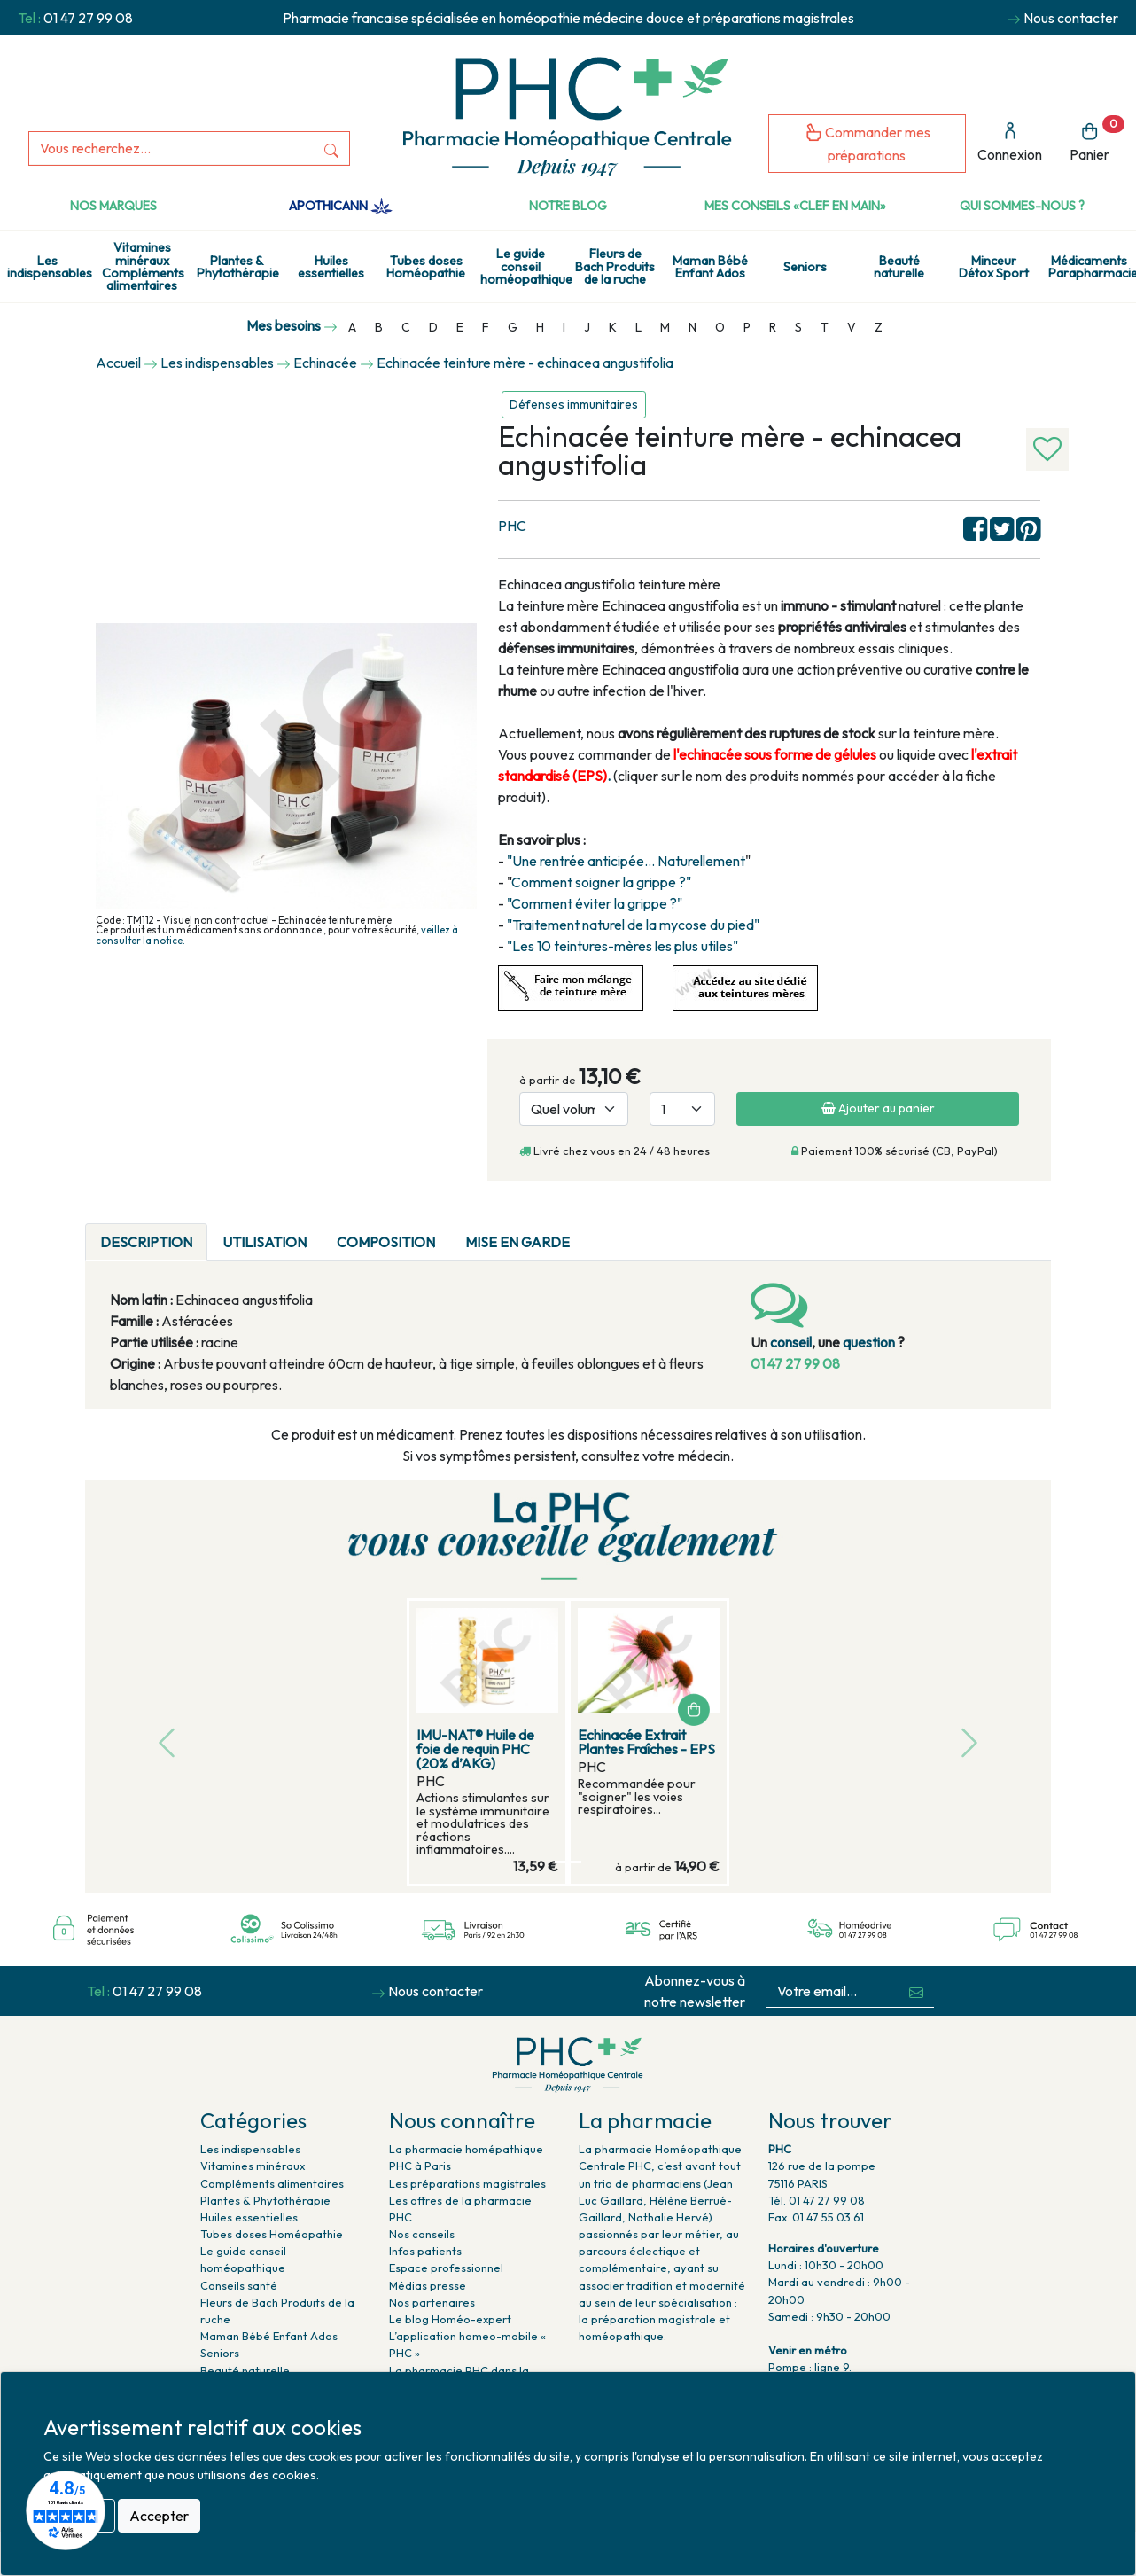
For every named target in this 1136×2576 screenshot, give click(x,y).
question (869, 1342)
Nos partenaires (432, 2302)
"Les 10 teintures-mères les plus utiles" (622, 946)
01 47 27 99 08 (88, 18)
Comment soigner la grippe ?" (601, 882)
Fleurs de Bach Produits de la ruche (615, 266)
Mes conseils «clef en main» (795, 206)
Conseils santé (238, 2285)
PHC (512, 526)
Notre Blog (568, 206)
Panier (1097, 139)
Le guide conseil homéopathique (524, 266)
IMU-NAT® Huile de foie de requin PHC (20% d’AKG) (475, 1749)
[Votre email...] (832, 1991)
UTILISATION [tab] (264, 1242)
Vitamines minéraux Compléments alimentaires (143, 266)
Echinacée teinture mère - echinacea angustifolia (525, 362)
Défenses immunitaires (574, 404)
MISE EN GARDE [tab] (517, 1242)
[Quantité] (682, 1109)
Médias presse (427, 2285)
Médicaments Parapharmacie (1092, 267)
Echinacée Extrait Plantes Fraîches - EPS (646, 1742)
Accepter (159, 2516)
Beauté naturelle (899, 267)
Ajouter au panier (878, 1108)
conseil (791, 1342)
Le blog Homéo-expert (450, 2319)
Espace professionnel (446, 2267)
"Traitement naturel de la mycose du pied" (633, 924)
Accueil (118, 362)
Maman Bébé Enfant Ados (710, 267)
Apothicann (341, 206)
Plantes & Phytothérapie (238, 267)
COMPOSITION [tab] (386, 1242)
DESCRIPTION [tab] (146, 1242)
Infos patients (425, 2251)
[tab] (600, 1231)
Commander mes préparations (867, 143)
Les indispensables (49, 267)
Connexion (1009, 142)
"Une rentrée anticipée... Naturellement (626, 861)
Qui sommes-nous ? (1022, 206)
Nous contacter (1070, 18)
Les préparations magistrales (467, 2183)
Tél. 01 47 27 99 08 (816, 2200)
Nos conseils (422, 2234)
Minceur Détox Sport (994, 267)
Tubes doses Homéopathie (425, 267)
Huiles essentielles (331, 267)
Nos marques (113, 206)
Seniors (805, 267)
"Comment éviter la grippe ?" (594, 903)
